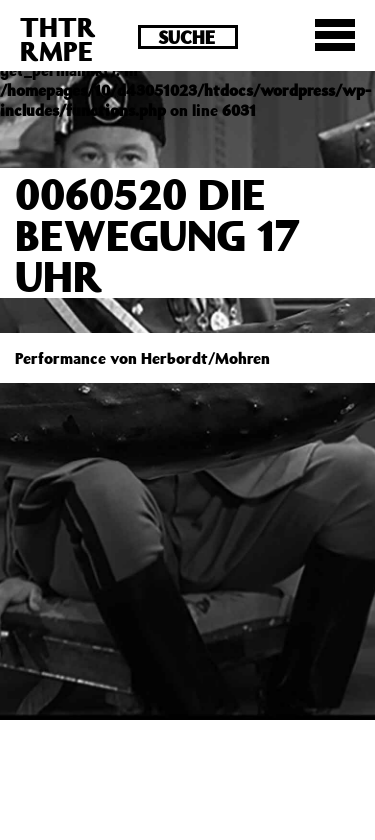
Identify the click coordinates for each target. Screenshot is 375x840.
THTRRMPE (58, 38)
